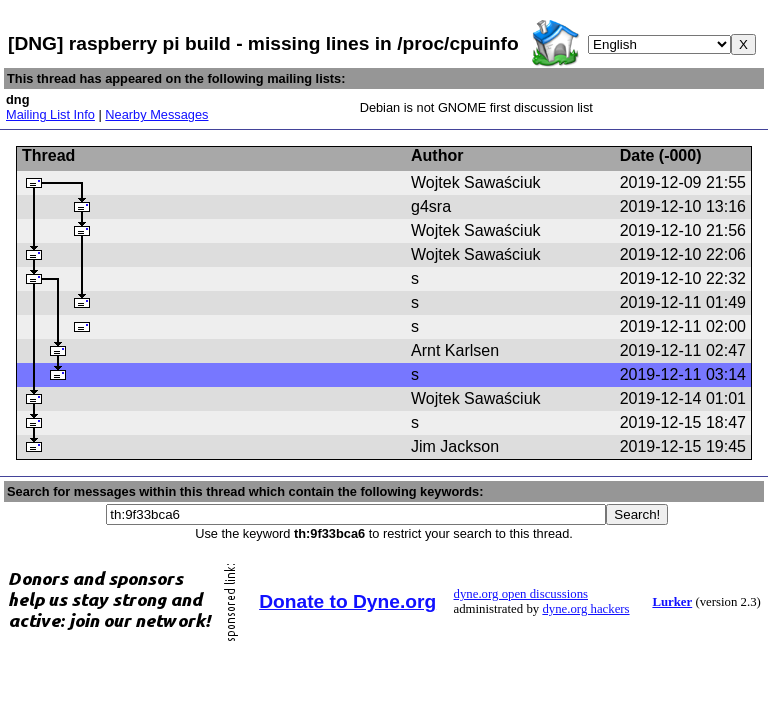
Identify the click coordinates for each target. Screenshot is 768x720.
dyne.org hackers (585, 609)
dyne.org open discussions (521, 594)
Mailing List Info (50, 114)
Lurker (672, 602)
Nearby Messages (156, 114)
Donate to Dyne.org (347, 601)
